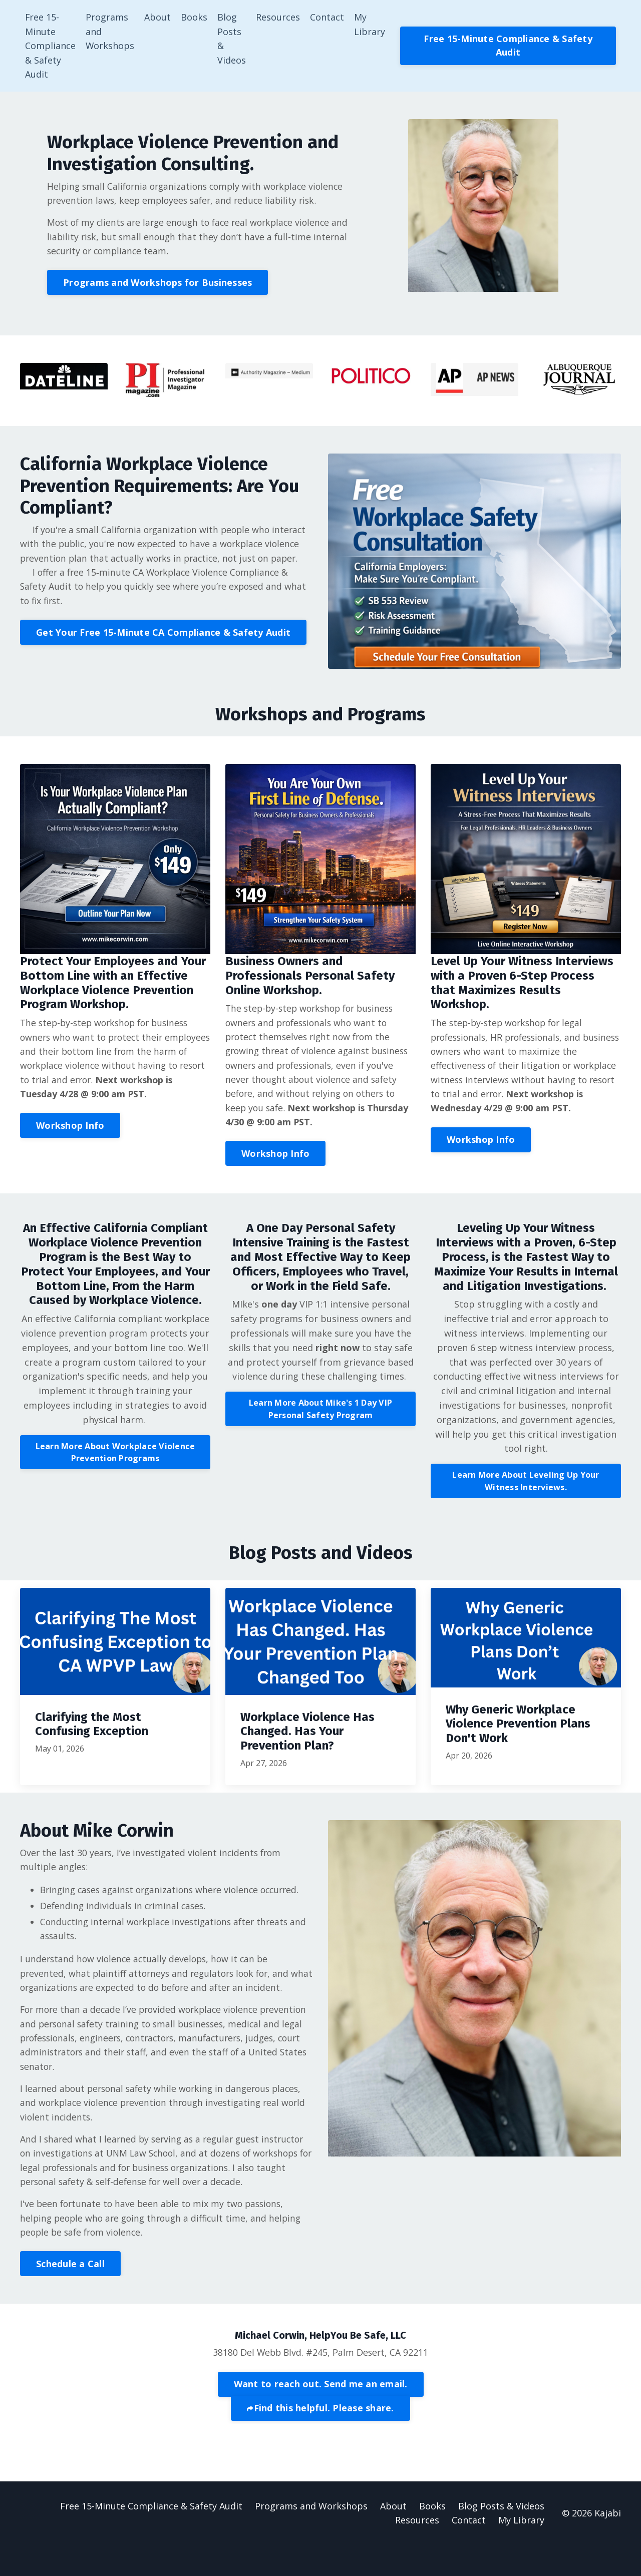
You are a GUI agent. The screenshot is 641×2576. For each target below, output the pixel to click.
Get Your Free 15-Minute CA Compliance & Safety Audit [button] (163, 654)
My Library (370, 24)
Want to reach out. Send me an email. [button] (321, 2413)
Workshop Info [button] (70, 1132)
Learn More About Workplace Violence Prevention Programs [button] (115, 1460)
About (158, 17)
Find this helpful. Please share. (324, 2439)
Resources (278, 17)
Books (194, 17)
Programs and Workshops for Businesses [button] (159, 286)
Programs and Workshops (110, 31)
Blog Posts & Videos (232, 38)
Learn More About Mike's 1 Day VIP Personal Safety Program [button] (320, 1416)
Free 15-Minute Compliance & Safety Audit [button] (508, 46)
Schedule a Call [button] (70, 2293)
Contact (327, 17)
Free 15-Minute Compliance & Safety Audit (50, 46)
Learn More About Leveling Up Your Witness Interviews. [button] (525, 1488)
